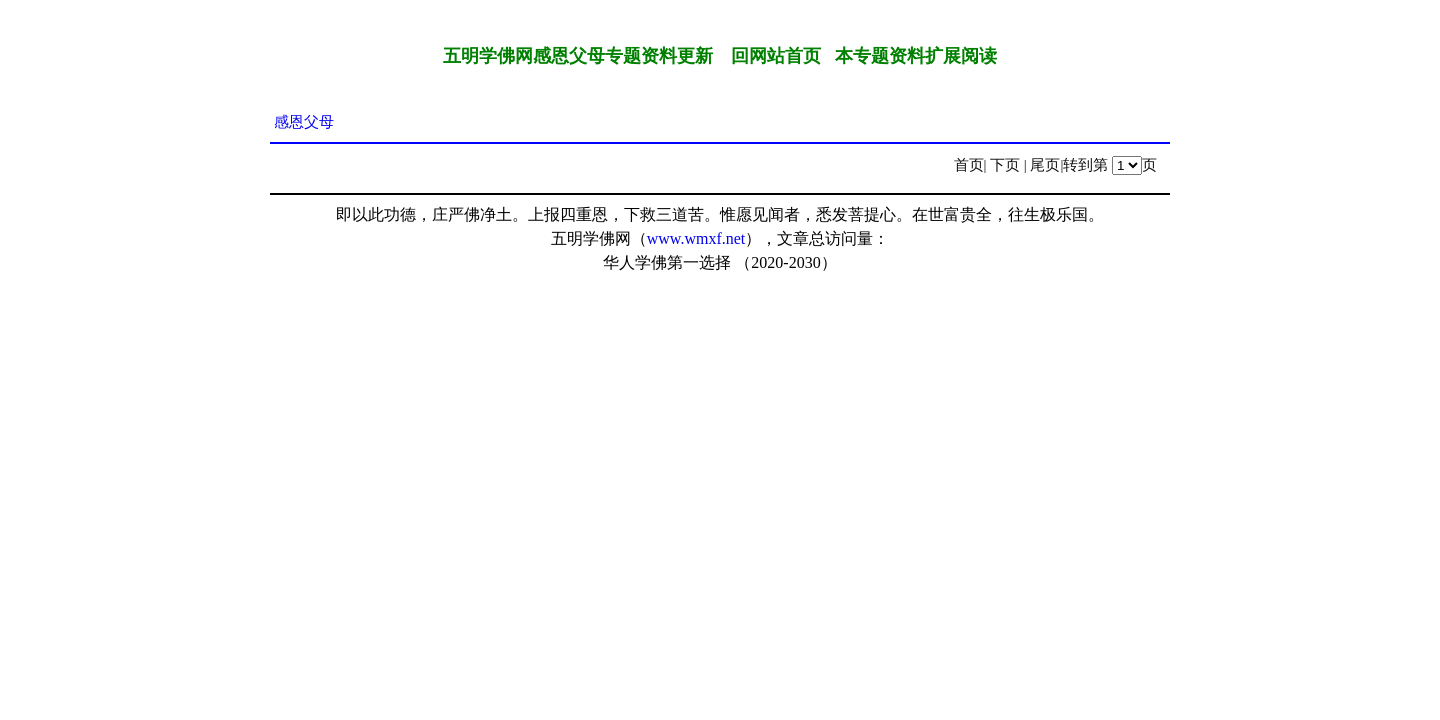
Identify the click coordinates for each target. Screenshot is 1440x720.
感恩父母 (304, 122)
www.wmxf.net (696, 238)
